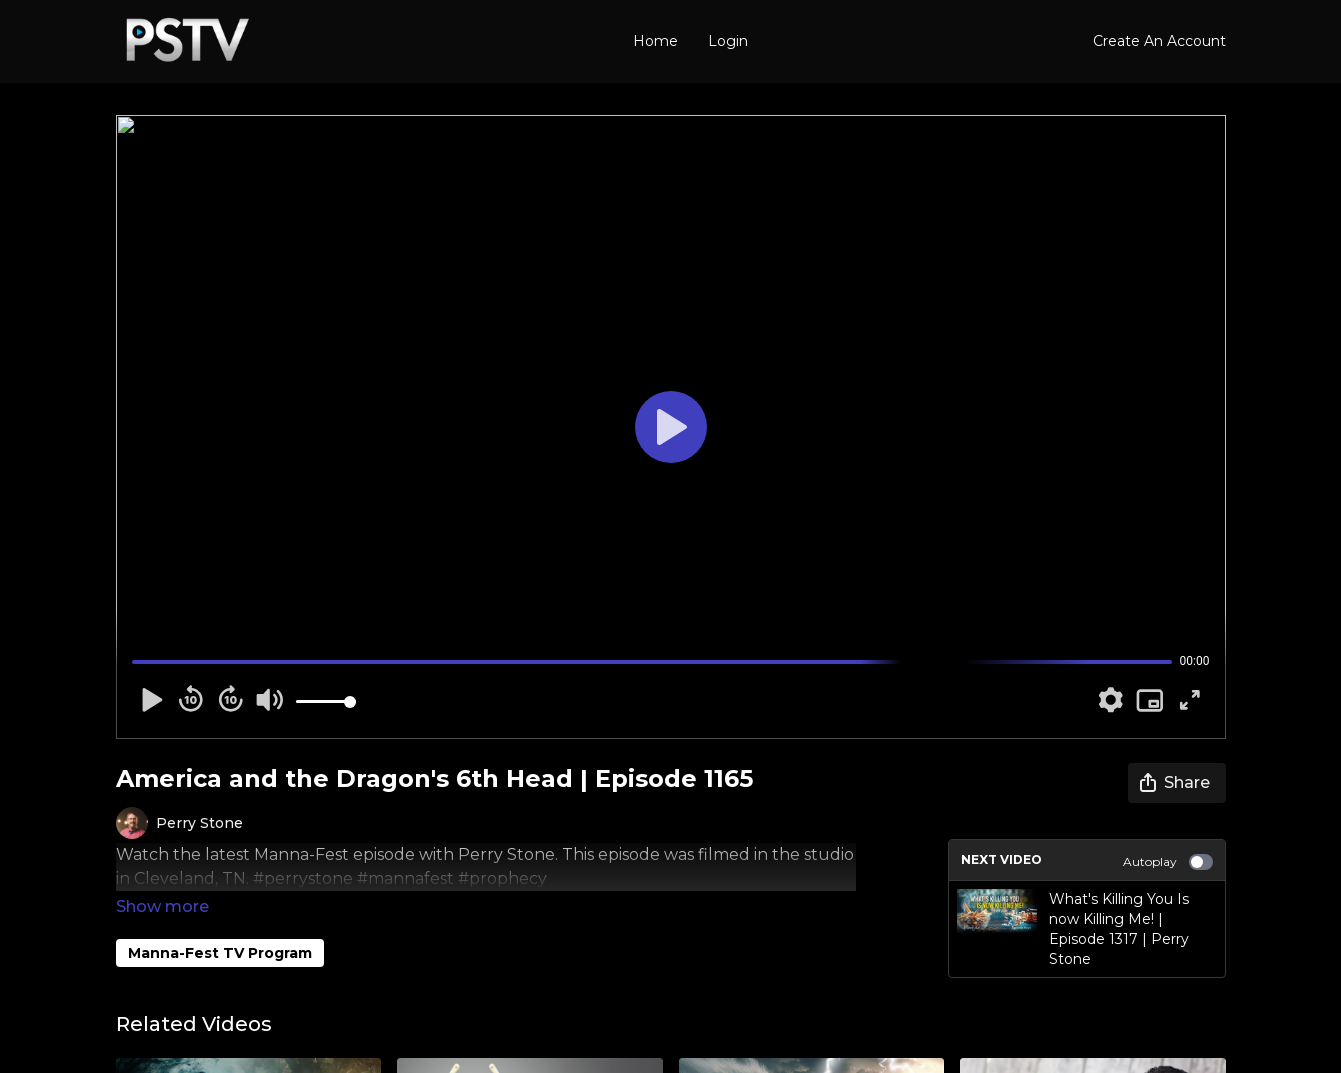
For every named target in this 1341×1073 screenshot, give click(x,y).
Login (728, 41)
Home (655, 41)
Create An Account (1159, 41)
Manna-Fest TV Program (220, 925)
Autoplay (1168, 862)
